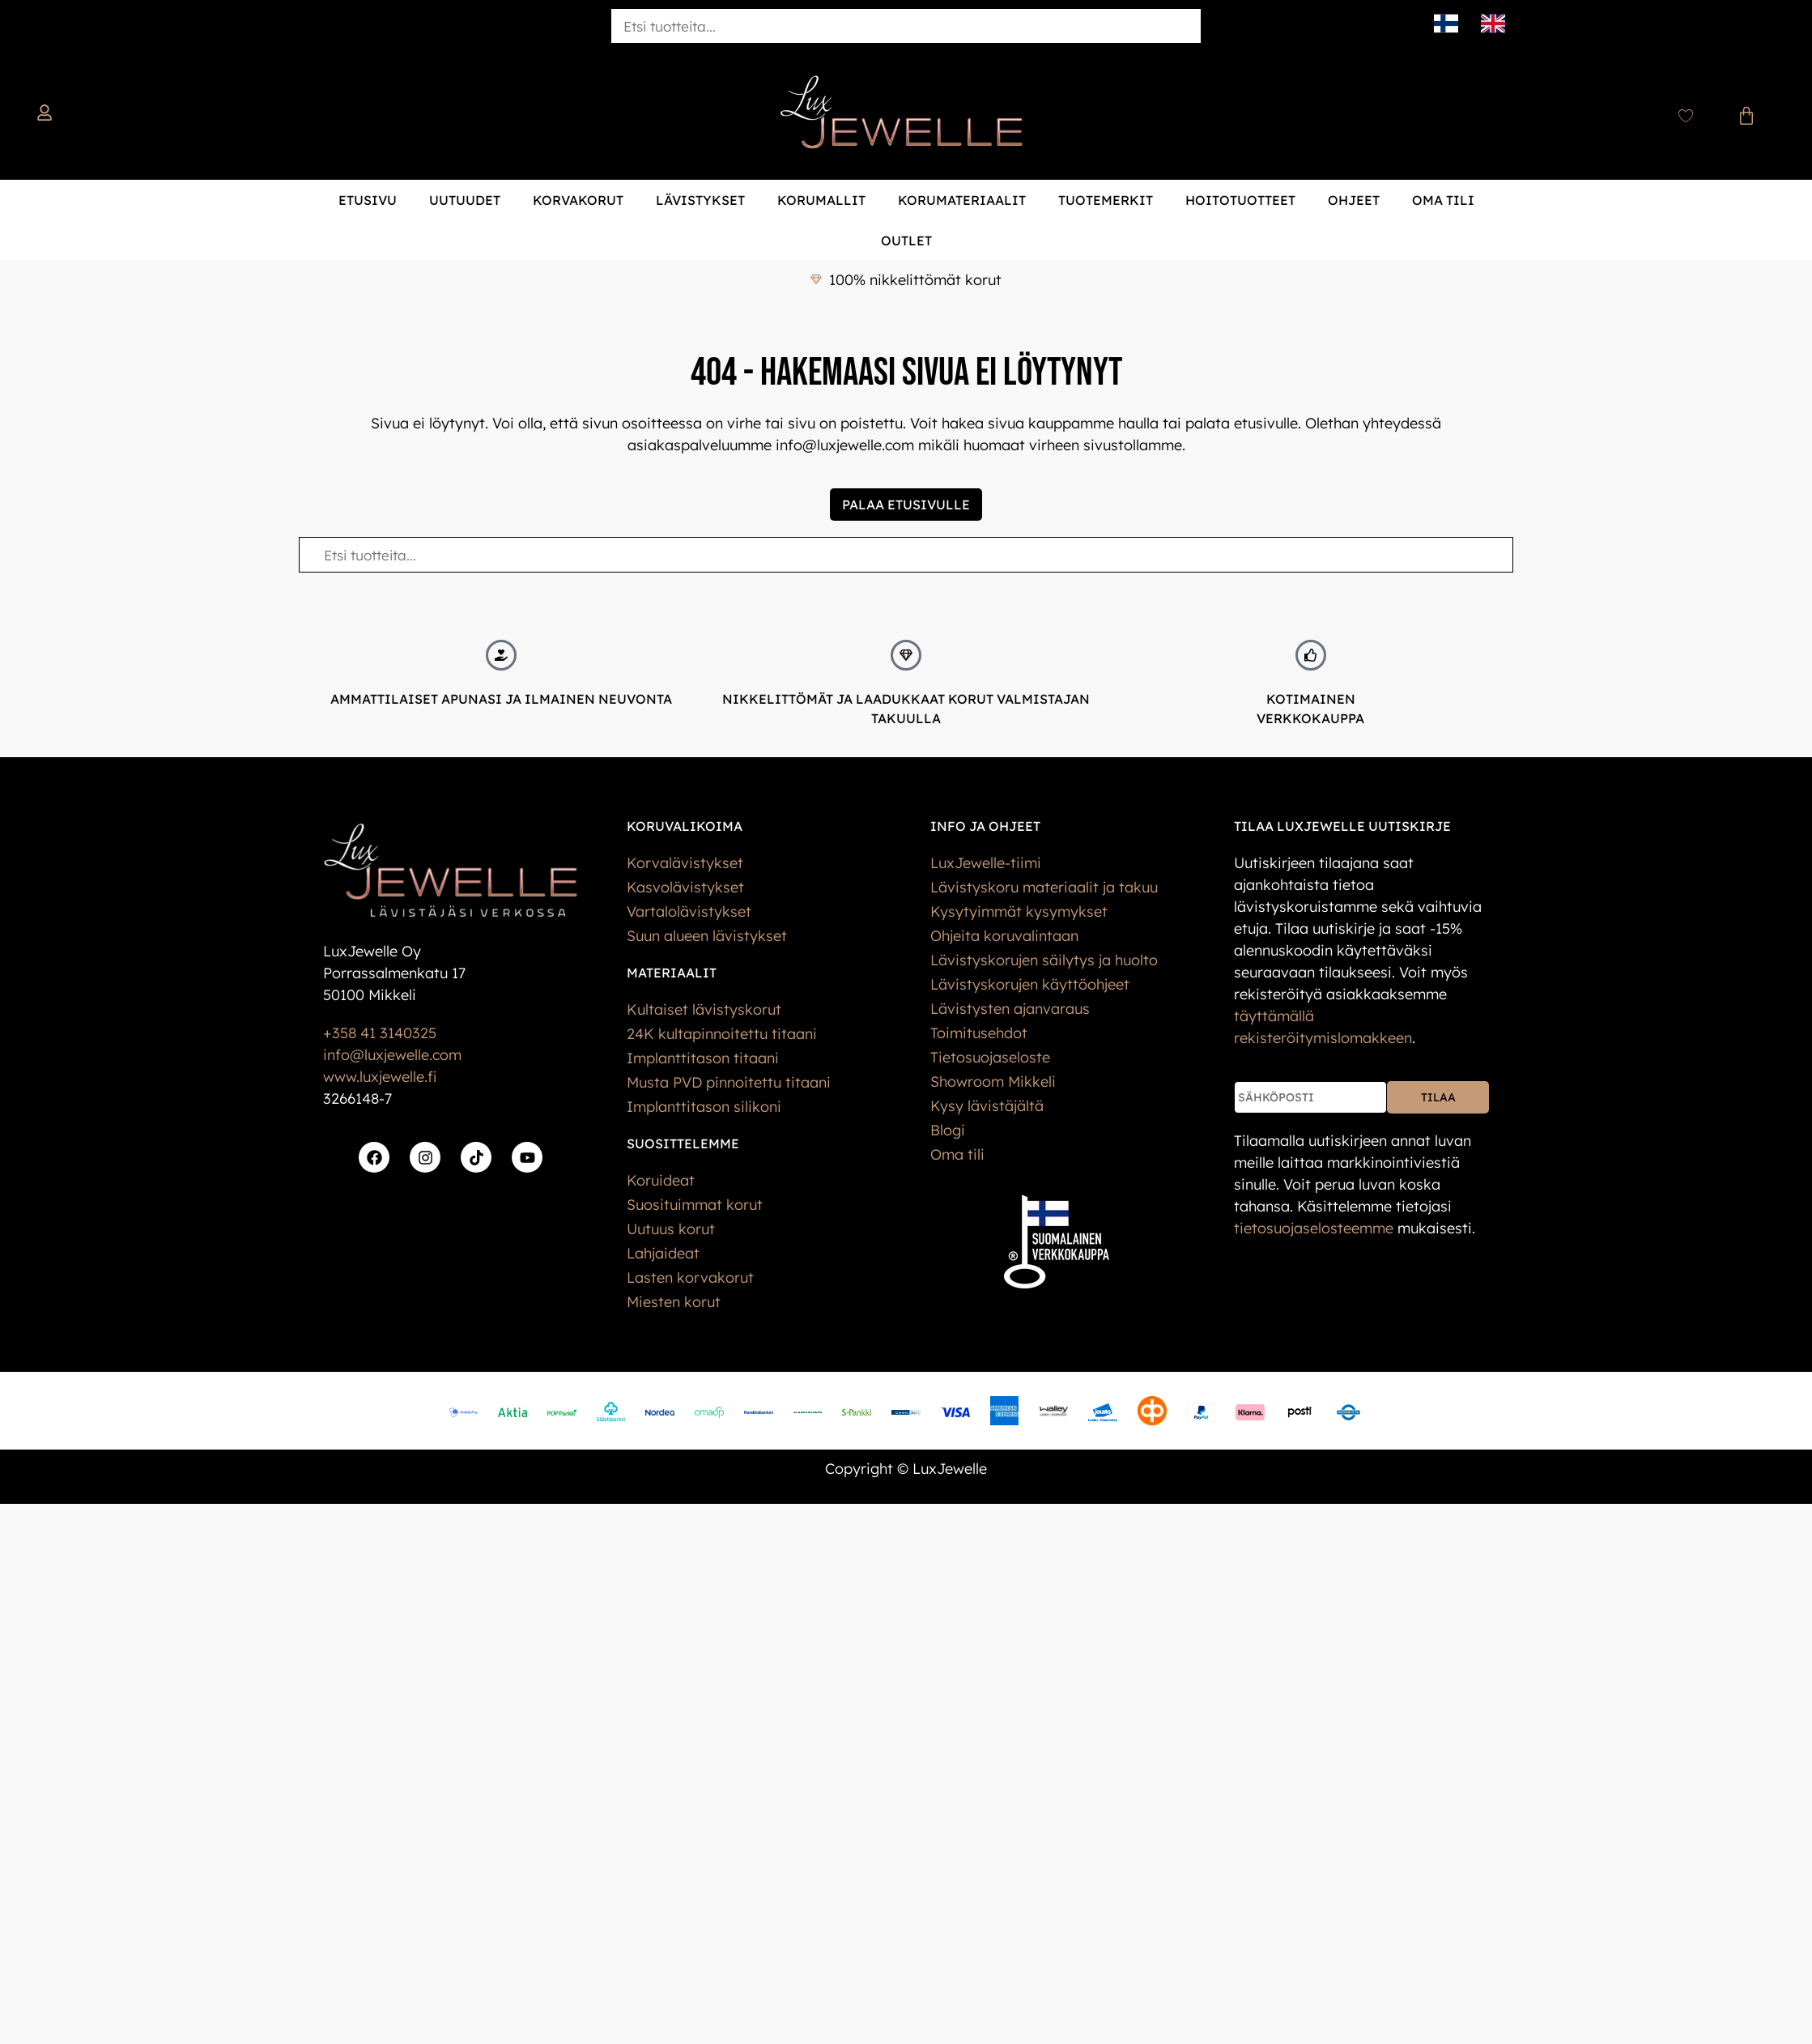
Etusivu (367, 200)
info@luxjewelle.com (392, 1054)
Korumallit (821, 200)
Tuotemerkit (1105, 200)
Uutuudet (464, 200)
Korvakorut (578, 200)
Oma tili (1443, 200)
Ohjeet (1354, 200)
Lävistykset (700, 200)
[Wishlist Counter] (1685, 116)
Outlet (906, 240)
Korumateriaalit (962, 200)
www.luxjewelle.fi (379, 1076)
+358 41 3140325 (379, 1033)
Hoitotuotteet (1240, 200)
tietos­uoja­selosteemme (1313, 1228)
